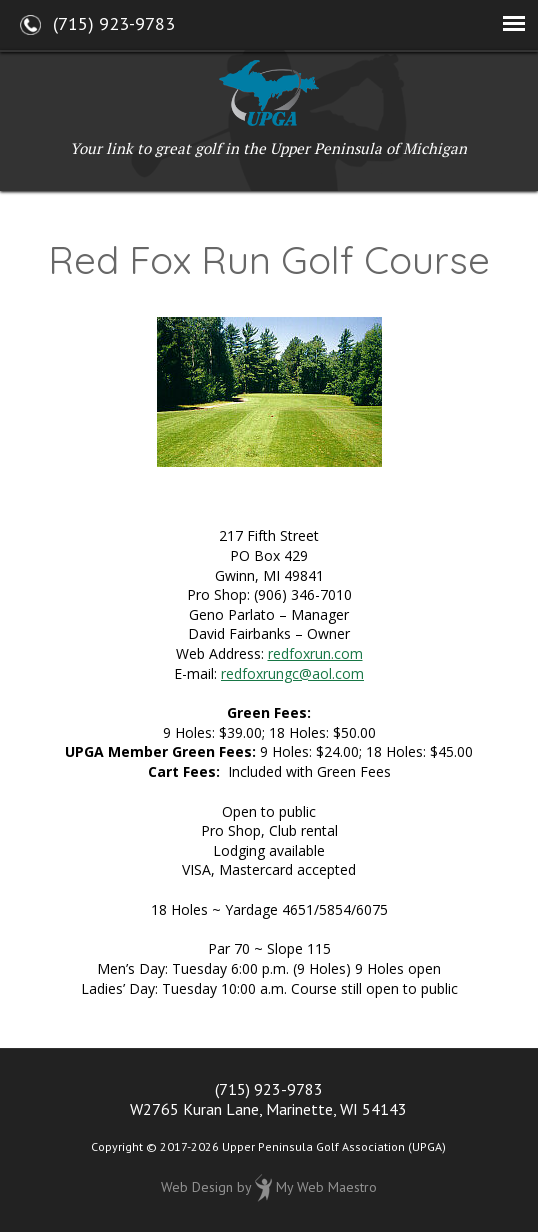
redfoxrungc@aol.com (292, 673)
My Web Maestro (326, 1187)
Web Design (197, 1187)
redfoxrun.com (315, 653)
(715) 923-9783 (269, 1089)
